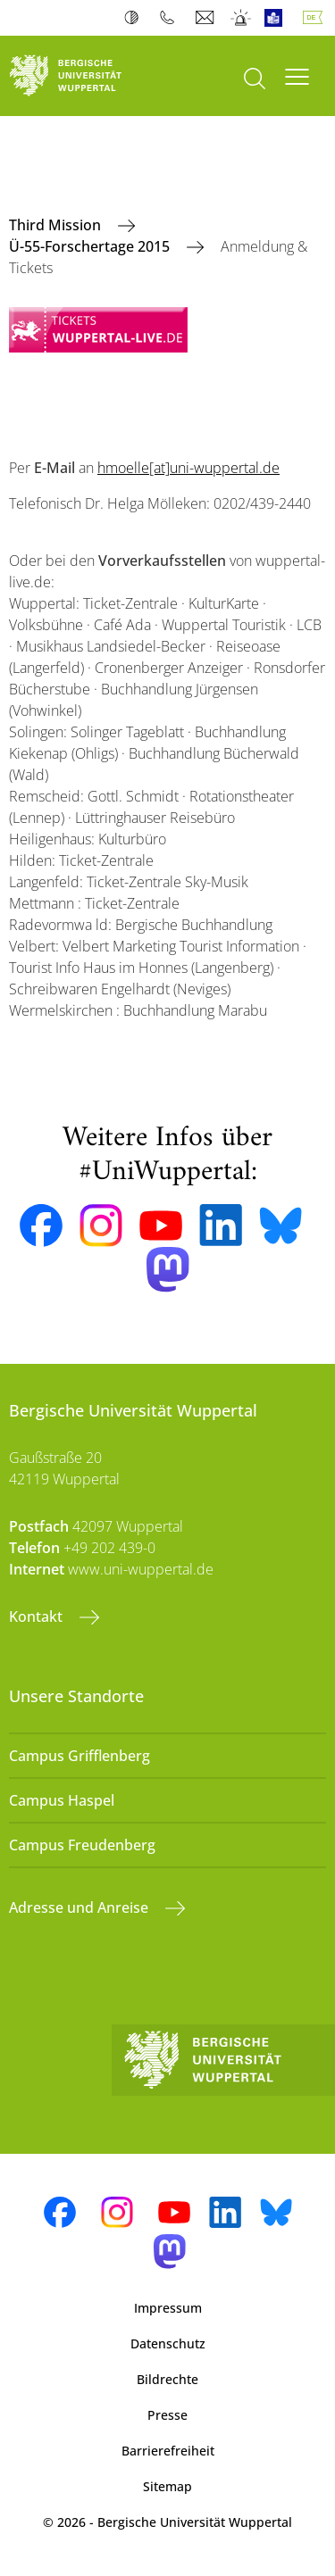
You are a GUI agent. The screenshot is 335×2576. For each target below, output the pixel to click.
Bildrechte (167, 2379)
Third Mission (57, 225)
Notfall (241, 18)
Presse (167, 2414)
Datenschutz (167, 2343)
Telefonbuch (171, 18)
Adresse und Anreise (80, 1907)
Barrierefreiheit (167, 2450)
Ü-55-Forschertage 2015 (91, 246)
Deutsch (316, 18)
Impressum (168, 2307)
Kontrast (135, 18)
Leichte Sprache (277, 18)
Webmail (207, 18)
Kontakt (37, 1616)
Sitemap (167, 2486)
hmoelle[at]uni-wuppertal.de (188, 468)
